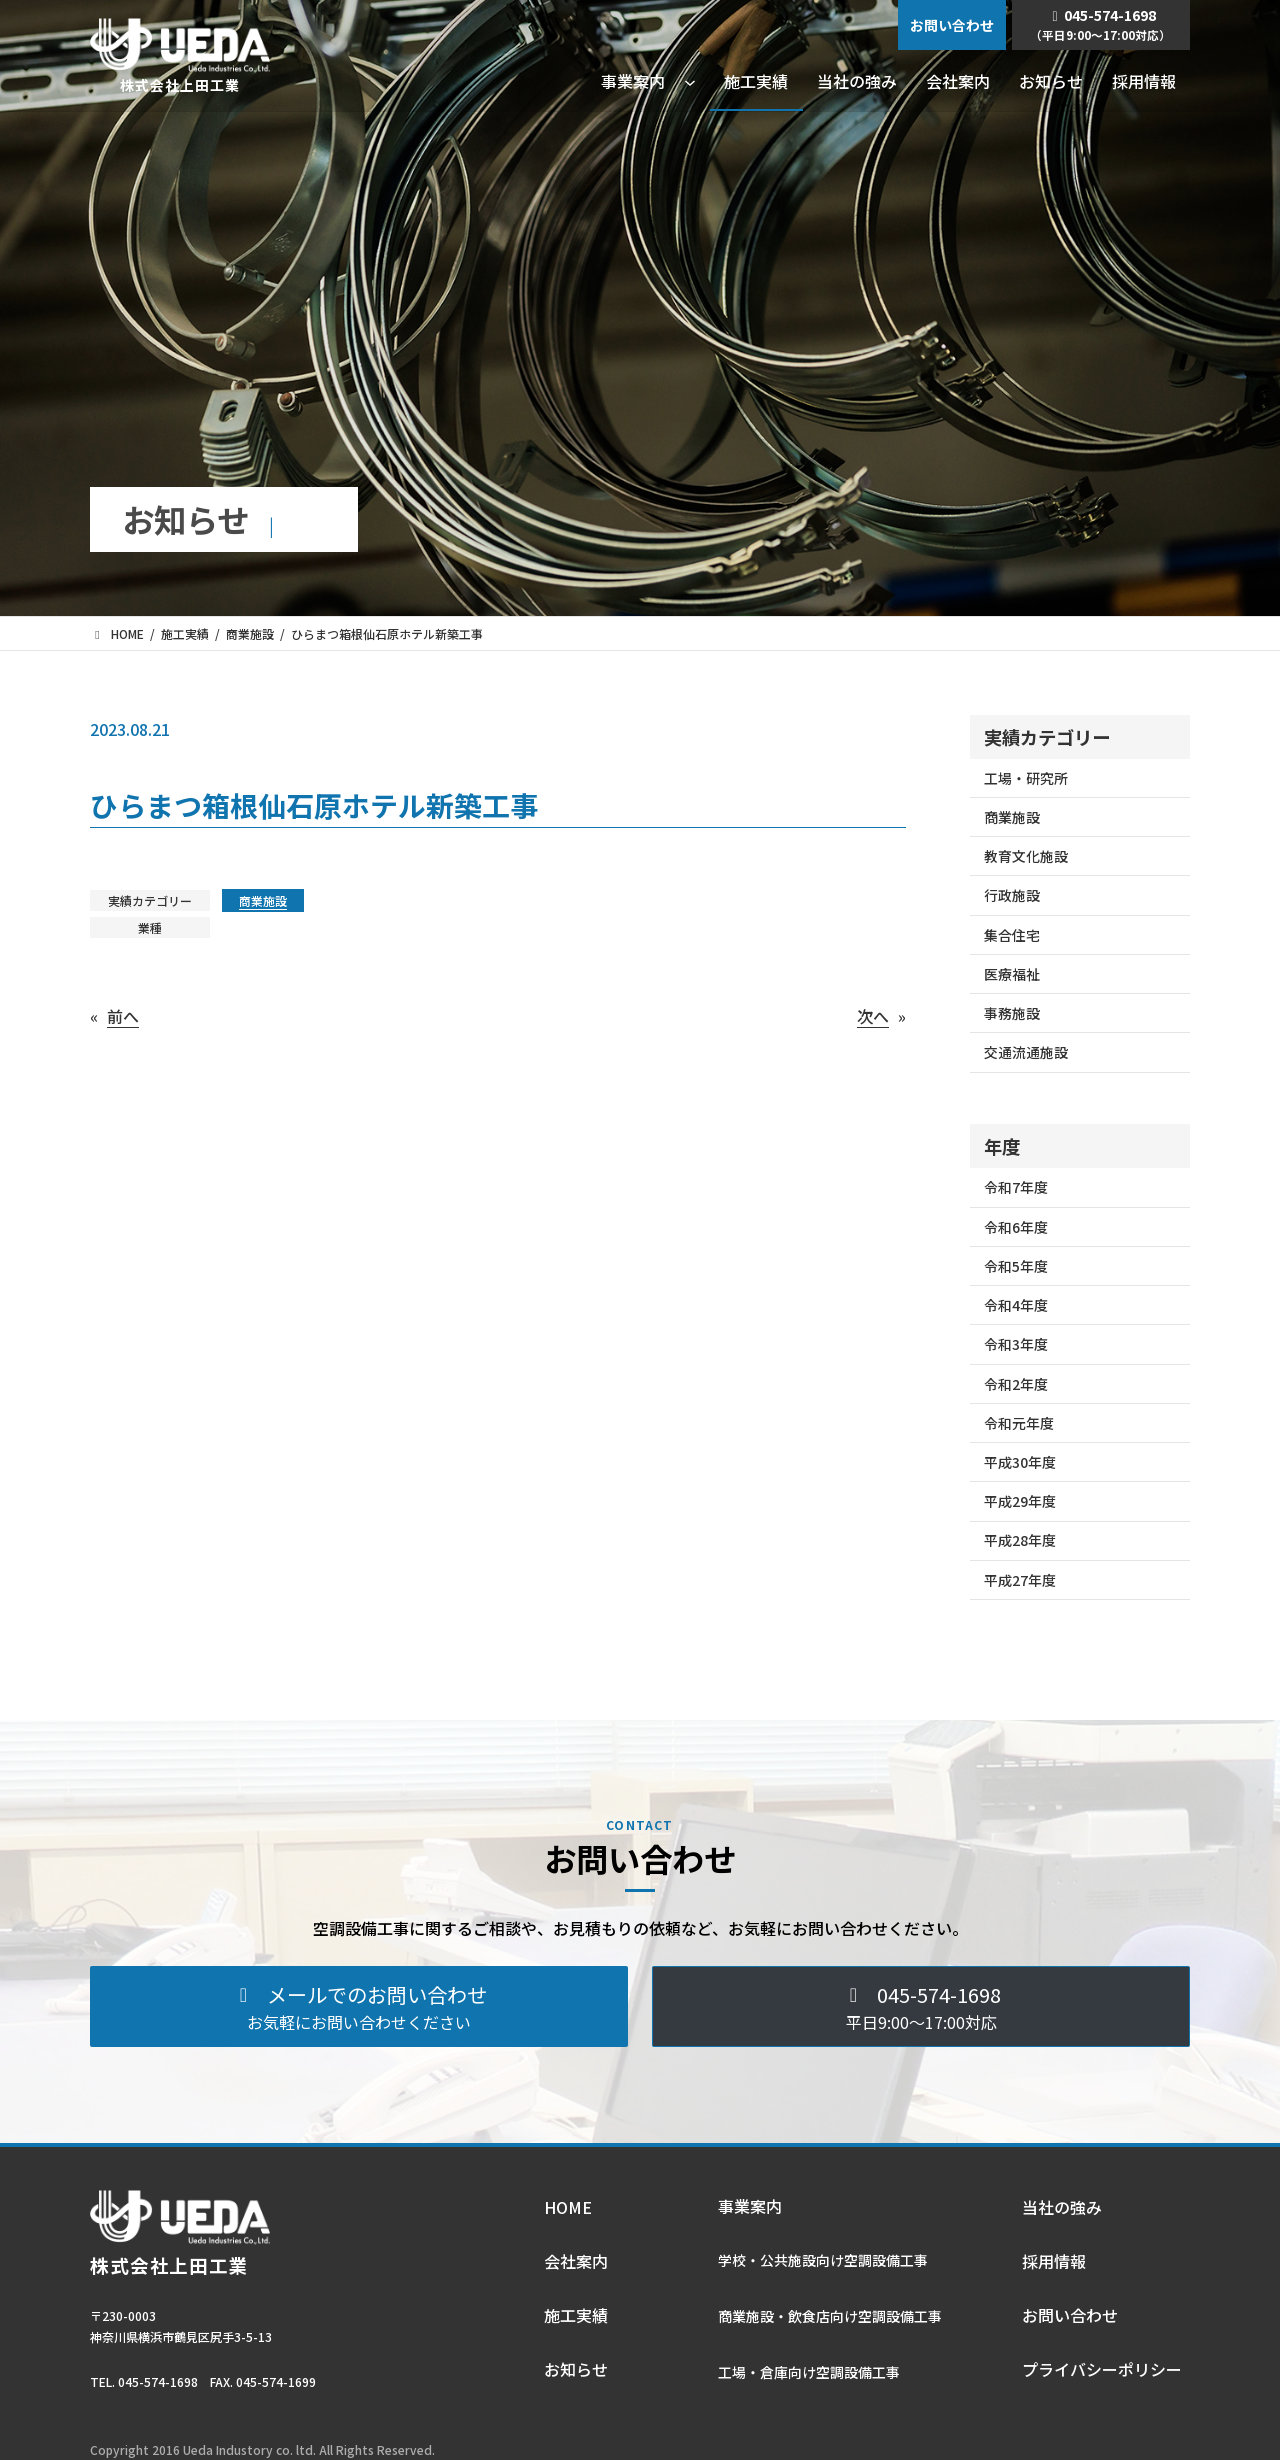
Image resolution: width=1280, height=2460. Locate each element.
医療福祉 (1012, 974)
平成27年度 (1020, 1580)
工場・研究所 (1026, 778)
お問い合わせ (952, 25)
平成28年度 (1020, 1540)
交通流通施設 (1026, 1052)
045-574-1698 (1100, 23)
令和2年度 (1016, 1384)
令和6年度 (1016, 1227)
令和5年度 (1016, 1266)
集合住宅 (1012, 935)
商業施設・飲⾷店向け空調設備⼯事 (830, 2316)
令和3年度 (1016, 1344)
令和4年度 (1016, 1305)
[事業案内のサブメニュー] (690, 81)
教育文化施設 (1026, 856)
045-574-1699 (276, 2381)
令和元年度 (1019, 1423)
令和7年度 (1016, 1187)
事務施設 (1012, 1013)
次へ (873, 1016)
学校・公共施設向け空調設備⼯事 (823, 2260)
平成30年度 (1020, 1462)
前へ (123, 1016)
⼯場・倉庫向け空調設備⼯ (802, 2372)
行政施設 (1012, 895)
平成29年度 (1020, 1501)
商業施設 (263, 900)
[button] (359, 2006)
